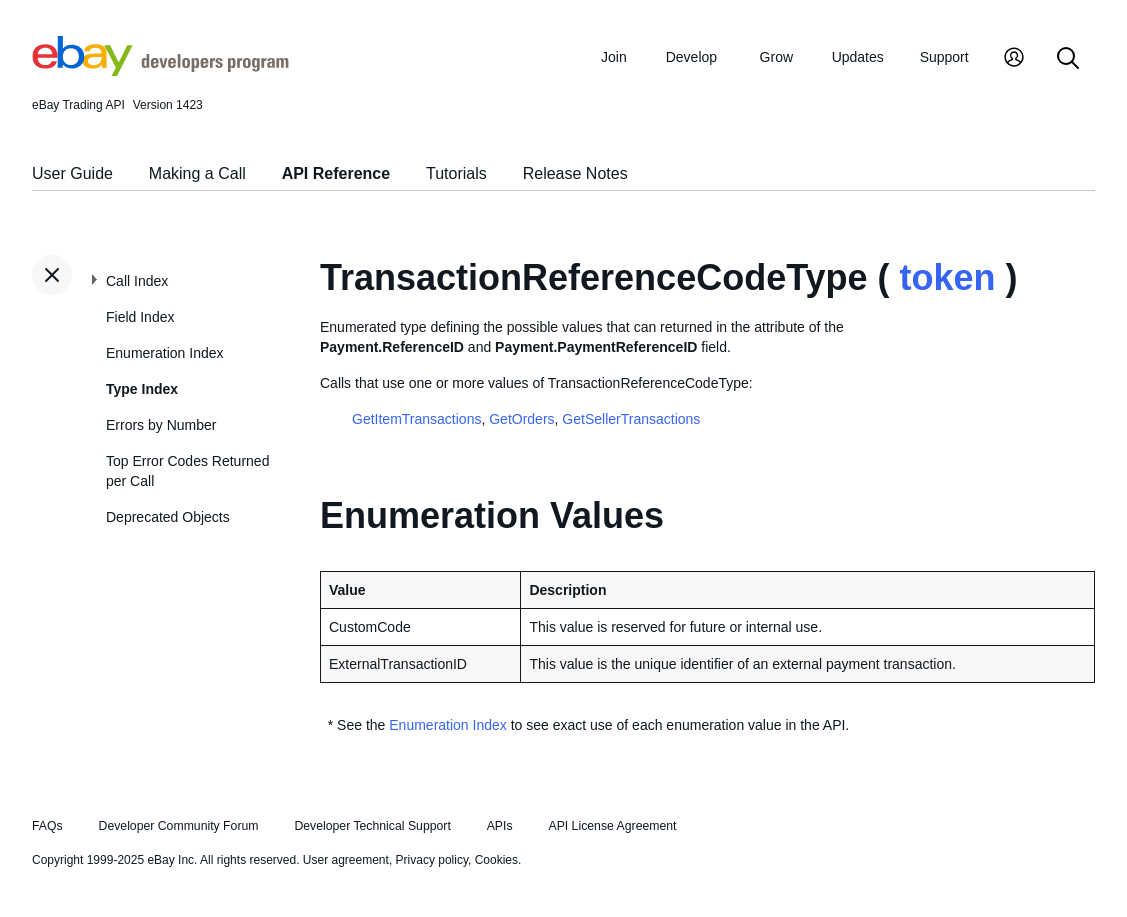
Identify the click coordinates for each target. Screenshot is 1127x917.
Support (944, 57)
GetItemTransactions (416, 419)
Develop (691, 57)
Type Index (142, 389)
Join (614, 57)
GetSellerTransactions (631, 419)
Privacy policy (432, 860)
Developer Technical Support (372, 826)
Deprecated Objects (168, 517)
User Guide (72, 173)
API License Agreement (612, 826)
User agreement (346, 860)
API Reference (336, 173)
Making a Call (197, 173)
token (948, 277)
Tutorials (456, 173)
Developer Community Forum (179, 826)
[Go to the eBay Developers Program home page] (160, 71)
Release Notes (575, 173)
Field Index (140, 317)
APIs (500, 826)
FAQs (47, 826)
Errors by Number (161, 425)
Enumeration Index (165, 353)
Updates (858, 57)
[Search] (1068, 59)
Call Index (137, 281)
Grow (776, 57)
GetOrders (521, 419)
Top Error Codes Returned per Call (187, 471)
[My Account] (1014, 59)
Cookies (496, 860)
